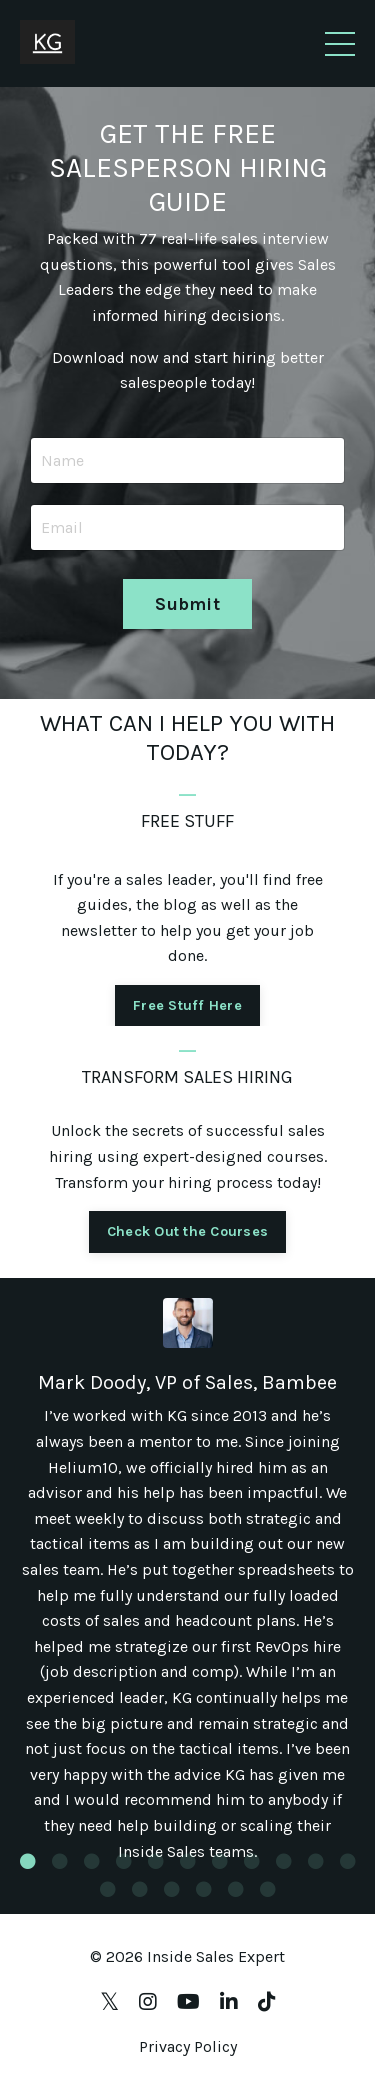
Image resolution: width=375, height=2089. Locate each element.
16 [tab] (236, 1889)
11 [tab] (348, 1861)
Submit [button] (187, 604)
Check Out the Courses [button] (187, 1231)
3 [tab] (92, 1861)
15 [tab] (204, 1889)
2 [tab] (60, 1861)
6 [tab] (188, 1861)
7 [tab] (220, 1861)
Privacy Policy (188, 2046)
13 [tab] (140, 1889)
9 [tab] (284, 1861)
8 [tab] (252, 1861)
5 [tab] (156, 1861)
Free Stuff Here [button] (187, 1005)
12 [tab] (108, 1889)
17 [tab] (268, 1889)
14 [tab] (172, 1889)
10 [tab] (316, 1861)
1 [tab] (28, 1861)
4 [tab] (124, 1861)
